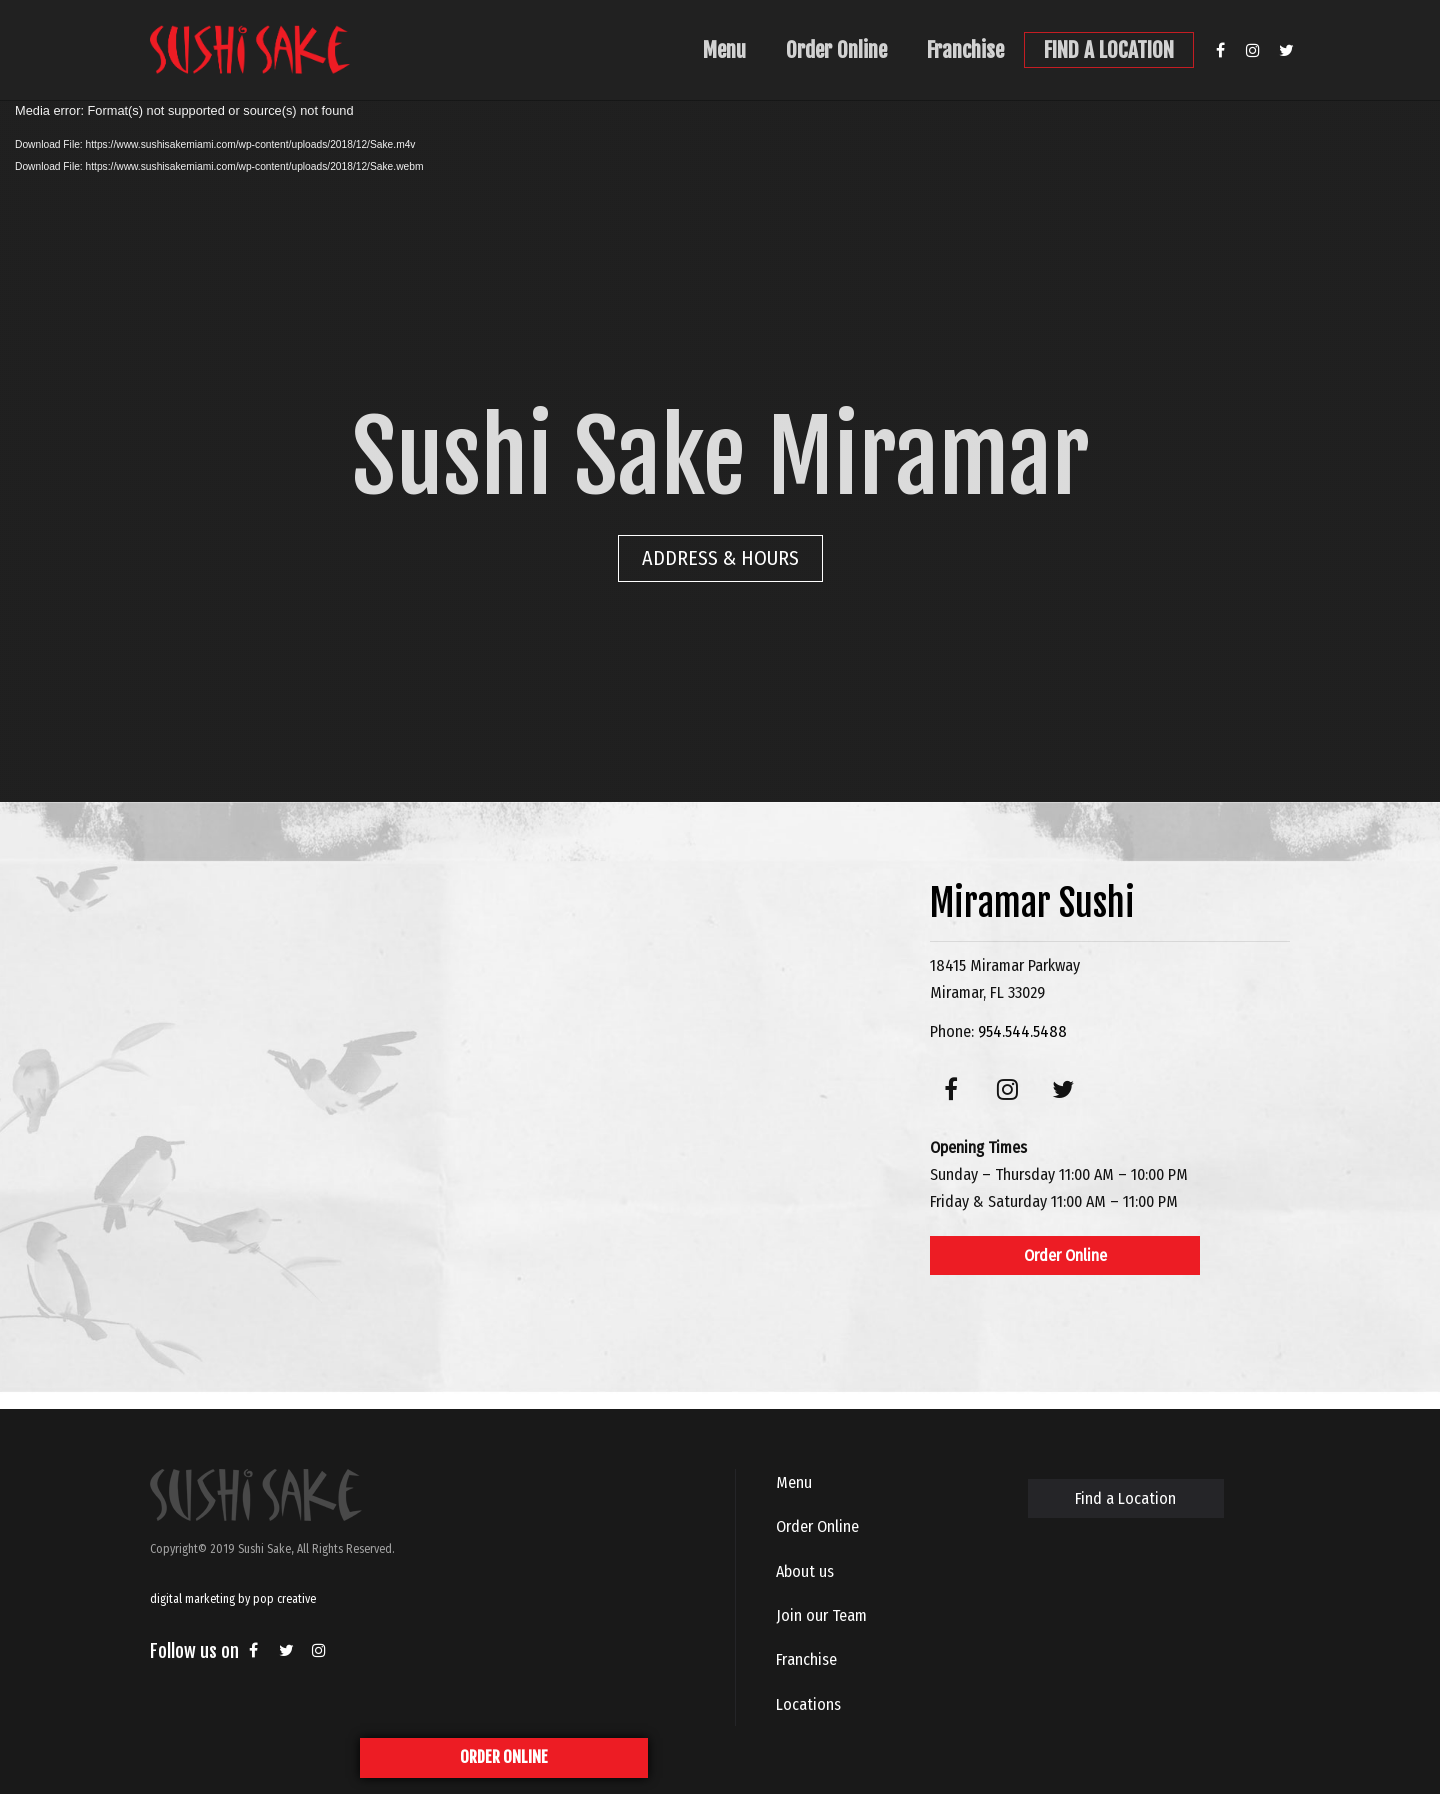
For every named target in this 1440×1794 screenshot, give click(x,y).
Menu (724, 50)
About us (805, 1571)
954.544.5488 (1022, 1031)
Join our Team (821, 1615)
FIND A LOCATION (1109, 50)
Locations (808, 1704)
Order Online (836, 50)
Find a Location (1125, 1498)
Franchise (965, 50)
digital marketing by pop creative (233, 1599)
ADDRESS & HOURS (720, 558)
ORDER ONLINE (504, 1757)
